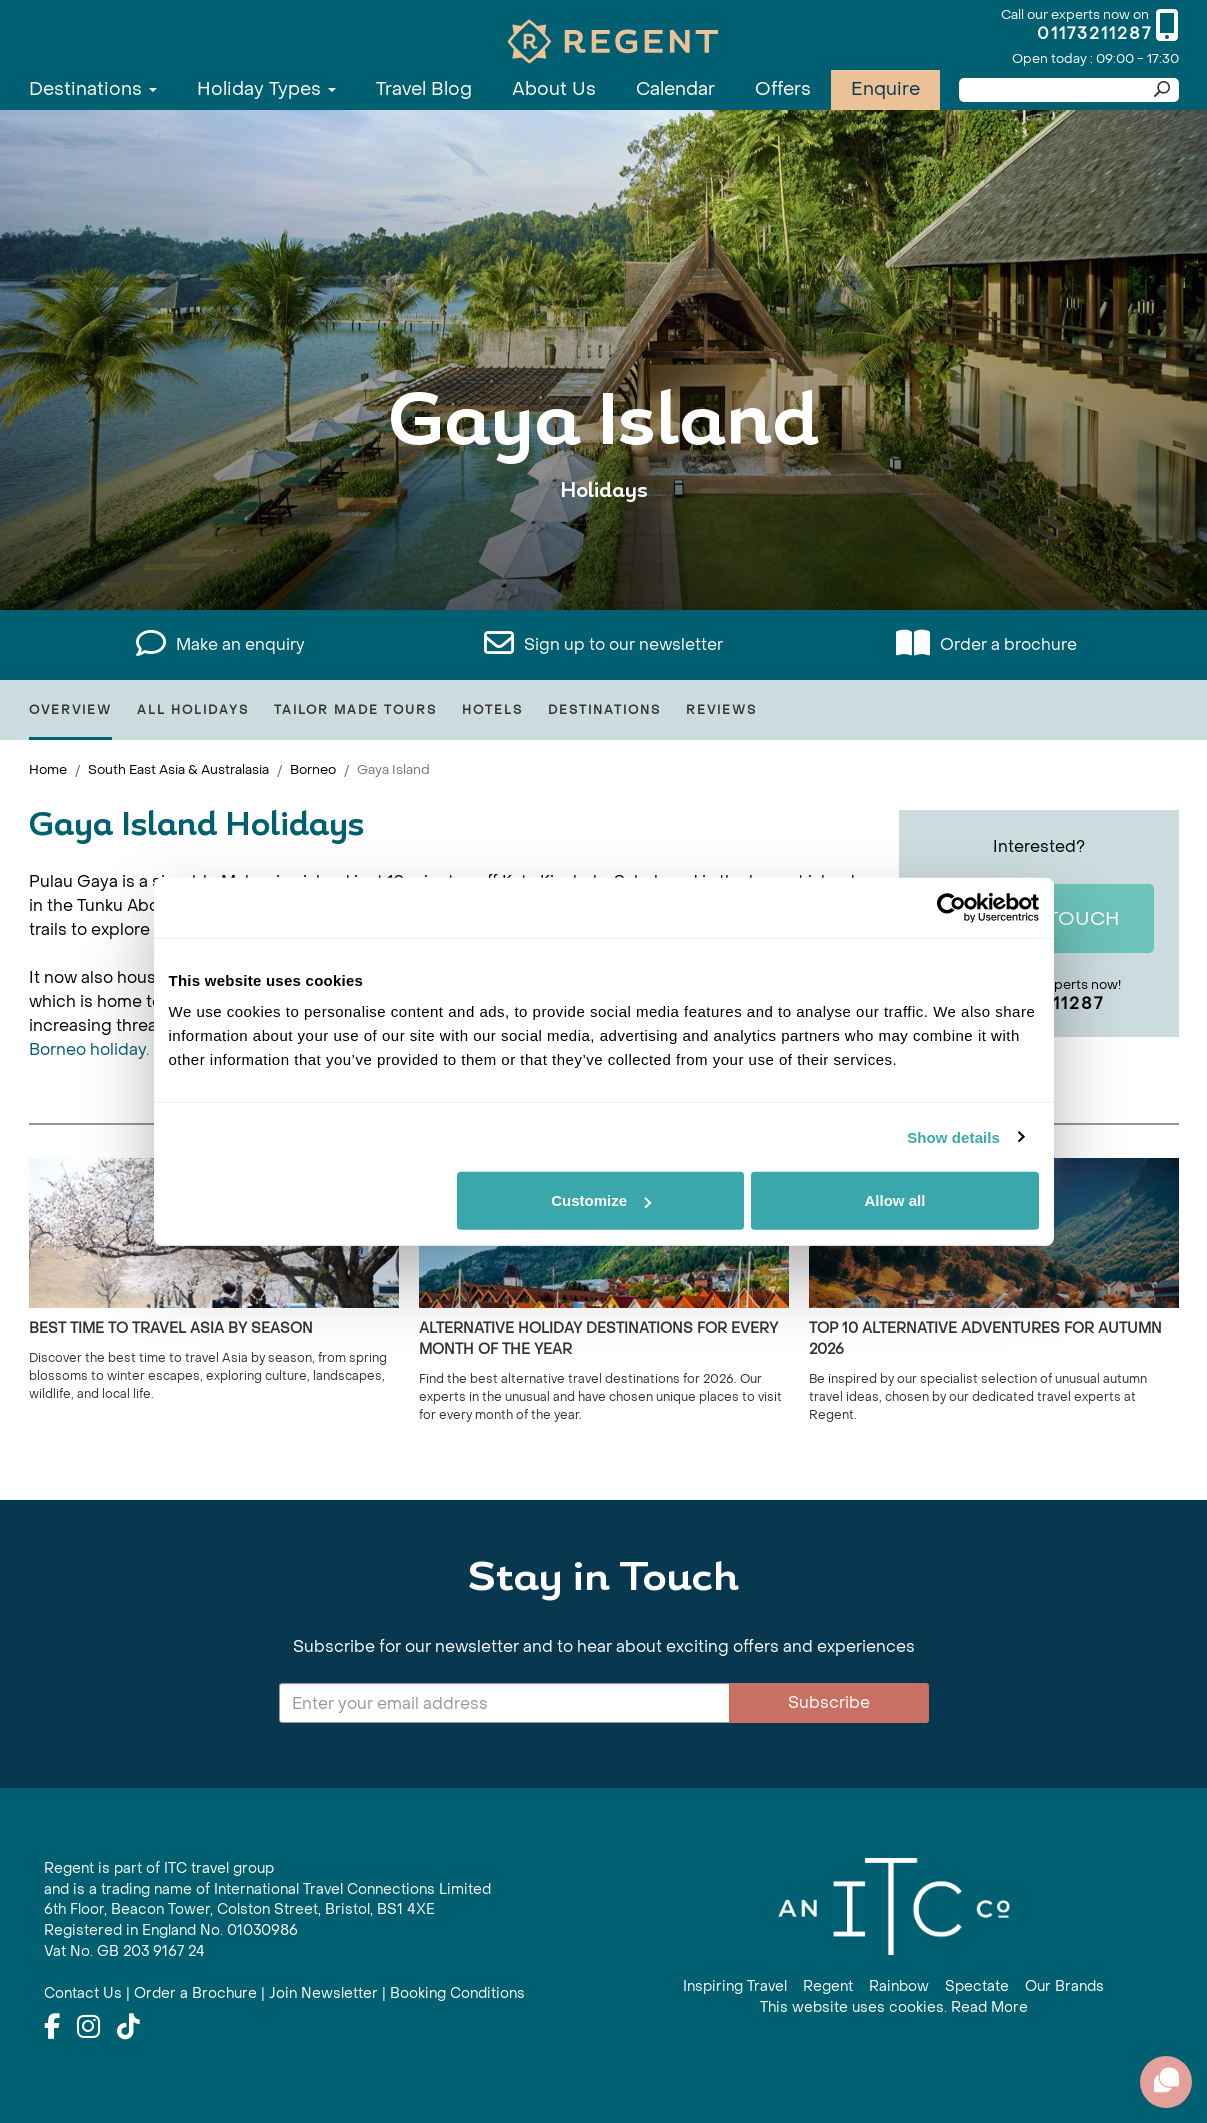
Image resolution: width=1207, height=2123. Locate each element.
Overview (70, 710)
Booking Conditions (457, 1993)
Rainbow (899, 1986)
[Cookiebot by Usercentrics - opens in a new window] (951, 907)
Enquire (885, 89)
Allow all (895, 1200)
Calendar (675, 89)
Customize (601, 1200)
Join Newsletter (323, 1993)
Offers (783, 89)
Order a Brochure (195, 1993)
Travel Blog (424, 89)
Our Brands (1064, 1986)
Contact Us (83, 1993)
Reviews (721, 710)
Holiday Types (266, 89)
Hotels (492, 710)
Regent (828, 1986)
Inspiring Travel (735, 1986)
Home (48, 769)
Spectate (977, 1986)
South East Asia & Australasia (178, 769)
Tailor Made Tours (355, 710)
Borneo (313, 769)
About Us (554, 89)
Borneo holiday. (89, 1049)
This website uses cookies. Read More (894, 2007)
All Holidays (193, 710)
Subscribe (829, 1702)
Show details (953, 1136)
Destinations (93, 89)
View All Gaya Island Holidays (603, 552)
